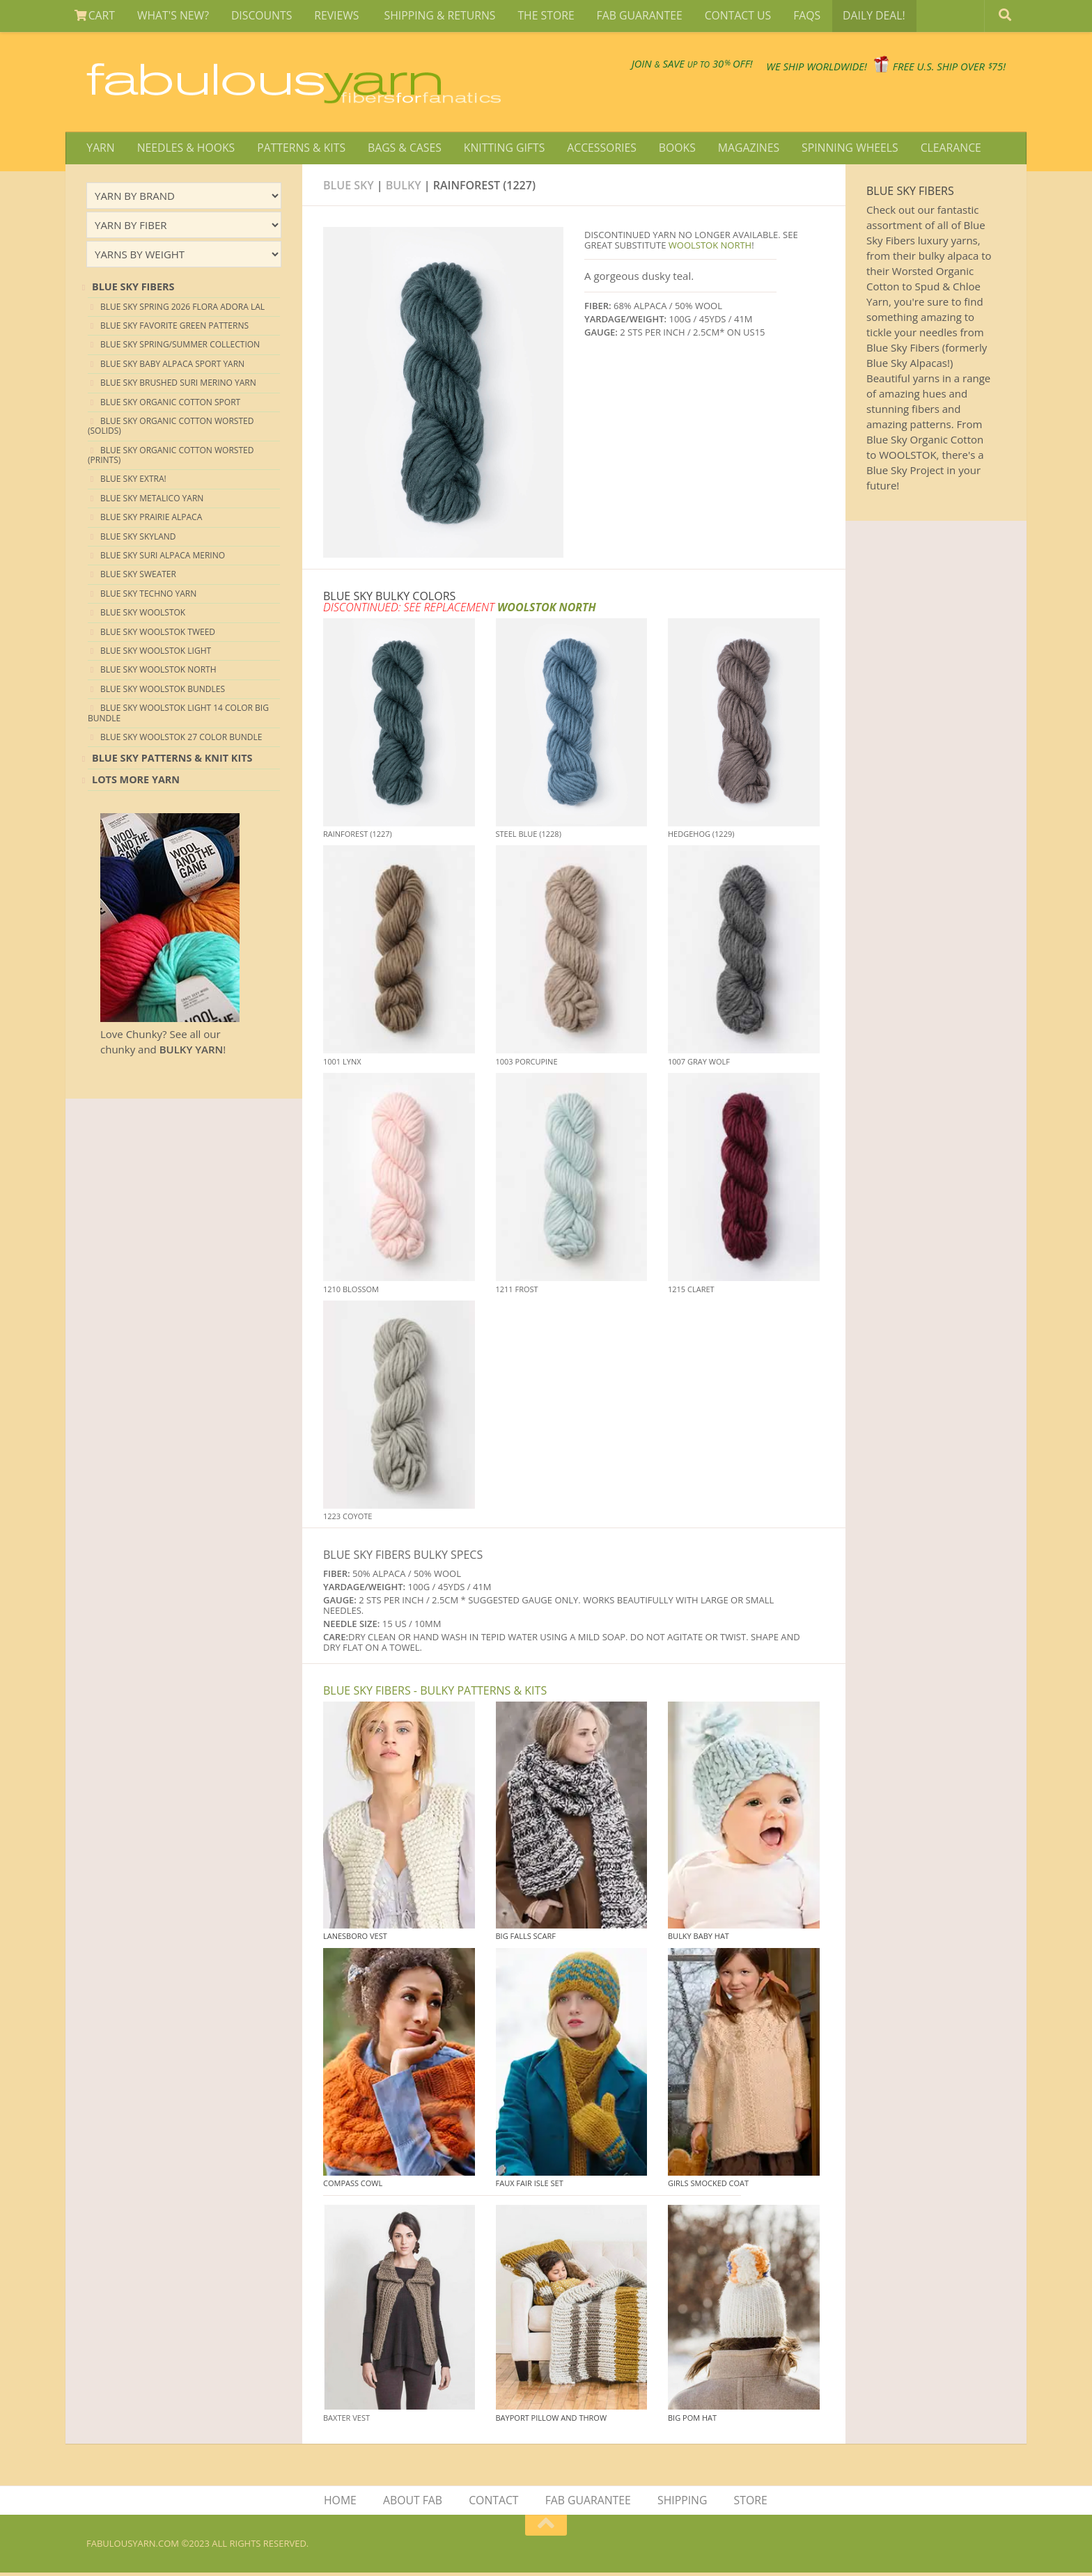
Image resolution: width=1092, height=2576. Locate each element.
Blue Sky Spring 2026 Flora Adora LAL (182, 308)
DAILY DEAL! (857, 16)
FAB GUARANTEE (628, 16)
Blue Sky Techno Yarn (148, 596)
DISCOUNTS (257, 16)
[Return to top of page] (546, 2528)
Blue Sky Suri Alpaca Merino (162, 557)
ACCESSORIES (593, 149)
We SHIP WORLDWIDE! (766, 70)
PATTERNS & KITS (298, 149)
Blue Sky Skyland (138, 538)
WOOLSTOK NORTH (710, 247)
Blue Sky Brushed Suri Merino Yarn (178, 385)
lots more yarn (136, 781)
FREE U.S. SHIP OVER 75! (933, 70)
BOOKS (666, 149)
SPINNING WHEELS (836, 149)
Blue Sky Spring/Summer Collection (180, 346)
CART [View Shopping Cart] (94, 16)
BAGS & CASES (398, 149)
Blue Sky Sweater (138, 576)
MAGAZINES (736, 149)
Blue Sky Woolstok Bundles (162, 691)
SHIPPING (682, 2503)
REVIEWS (332, 16)
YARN (100, 149)
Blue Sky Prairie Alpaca (151, 519)
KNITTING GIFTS (497, 149)
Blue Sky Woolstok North (158, 671)
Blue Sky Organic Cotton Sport (170, 403)
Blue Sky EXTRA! (133, 481)
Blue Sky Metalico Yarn (151, 500)
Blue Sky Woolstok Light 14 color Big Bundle (178, 714)
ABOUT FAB (414, 2503)
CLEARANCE (934, 149)
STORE (749, 2503)
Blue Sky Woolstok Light (155, 653)
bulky (403, 187)
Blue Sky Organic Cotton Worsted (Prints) (171, 457)
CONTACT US (725, 16)
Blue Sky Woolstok (142, 614)
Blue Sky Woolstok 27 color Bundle (181, 739)
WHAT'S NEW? (171, 16)
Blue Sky (348, 187)
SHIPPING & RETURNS (431, 16)
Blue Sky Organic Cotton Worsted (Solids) (171, 428)
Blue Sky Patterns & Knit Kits (172, 760)
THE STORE (537, 16)
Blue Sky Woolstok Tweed (157, 633)
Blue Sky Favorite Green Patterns (174, 327)
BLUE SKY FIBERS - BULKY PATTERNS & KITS (435, 1692)
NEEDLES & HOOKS (183, 149)
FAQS (792, 16)
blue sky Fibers (133, 288)
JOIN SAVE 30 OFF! (609, 63)
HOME (342, 2503)
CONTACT (494, 2503)
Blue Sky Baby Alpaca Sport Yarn (172, 366)
